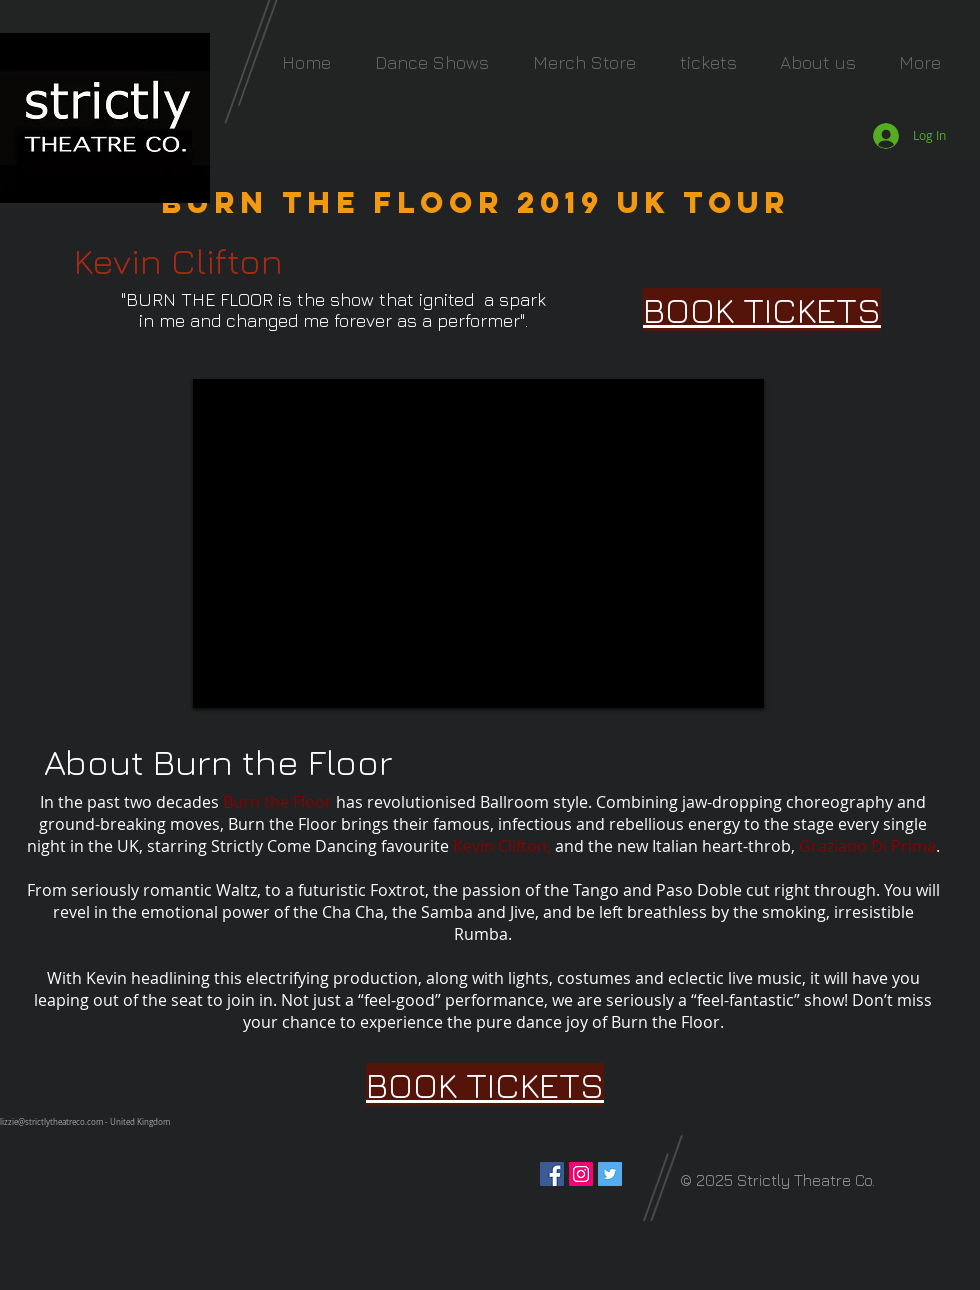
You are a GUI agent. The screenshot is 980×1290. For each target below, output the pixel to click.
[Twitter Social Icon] (610, 1174)
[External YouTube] (478, 543)
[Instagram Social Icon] (581, 1174)
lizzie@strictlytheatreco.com (51, 1122)
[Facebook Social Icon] (552, 1174)
